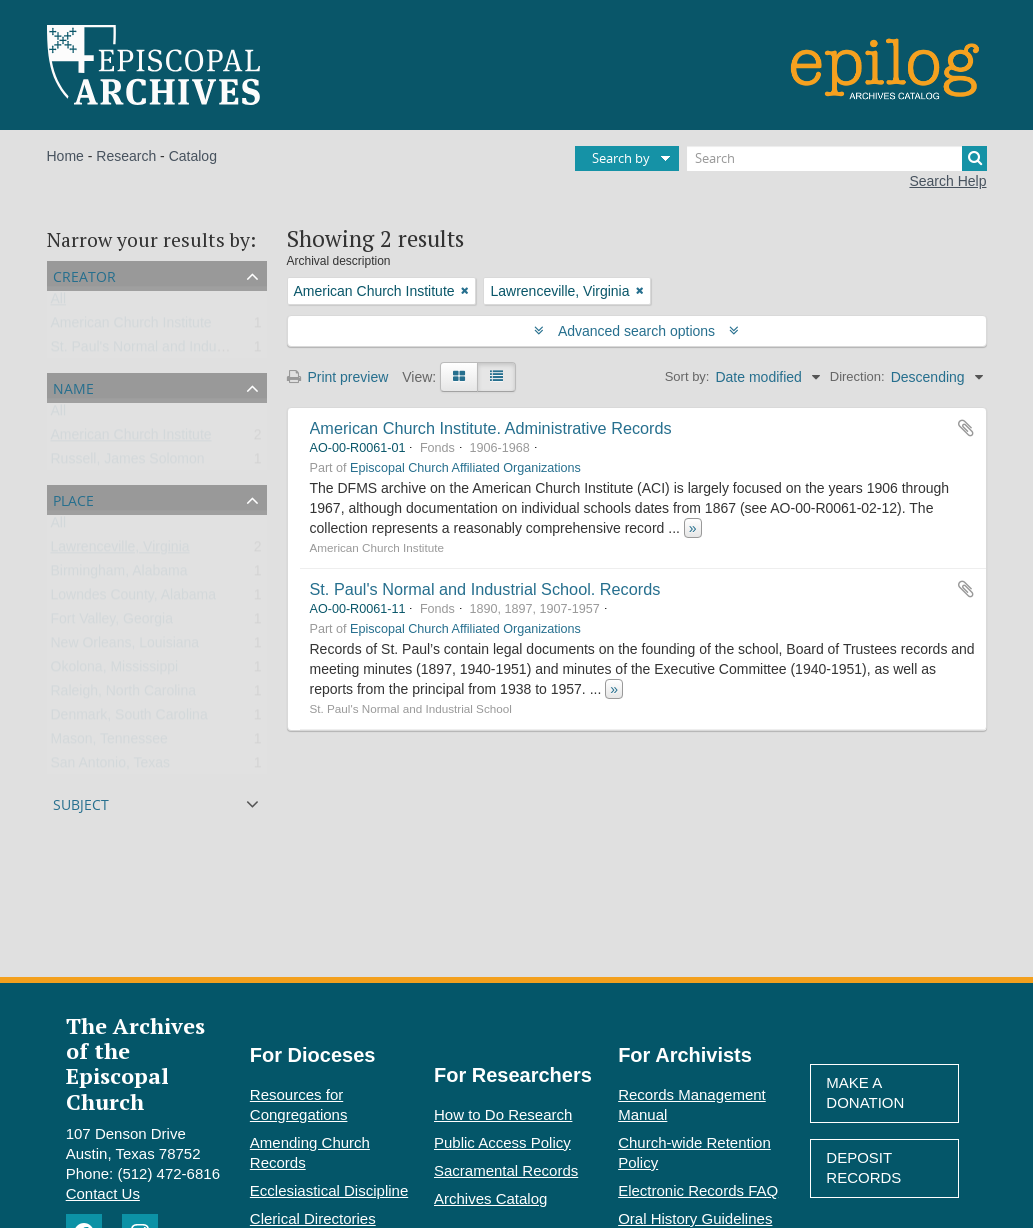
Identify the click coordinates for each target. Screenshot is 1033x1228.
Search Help (947, 181)
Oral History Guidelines (695, 1218)
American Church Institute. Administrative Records (491, 428)
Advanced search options (636, 331)
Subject (81, 802)
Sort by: (687, 376)
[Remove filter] (465, 291)
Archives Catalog (490, 1198)
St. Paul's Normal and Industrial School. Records (485, 589)
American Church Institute (131, 327)
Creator (84, 274)
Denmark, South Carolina (129, 719)
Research (126, 156)
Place (73, 498)
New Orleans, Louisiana (125, 647)
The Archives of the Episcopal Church (135, 1063)
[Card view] (459, 377)
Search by (621, 158)
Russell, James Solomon (128, 463)
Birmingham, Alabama (119, 575)
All (59, 303)
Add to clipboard (966, 428)
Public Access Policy (502, 1142)
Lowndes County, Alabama (134, 599)
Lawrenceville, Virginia (120, 551)
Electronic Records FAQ (698, 1190)
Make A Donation (865, 1092)
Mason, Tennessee (109, 743)
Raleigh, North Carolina (124, 695)
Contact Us (103, 1193)
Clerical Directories (313, 1218)
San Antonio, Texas (111, 767)
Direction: (857, 376)
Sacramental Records (506, 1170)
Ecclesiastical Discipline (329, 1190)
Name (73, 386)
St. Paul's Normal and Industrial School (172, 351)
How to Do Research (503, 1114)
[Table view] (496, 377)
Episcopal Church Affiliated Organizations (465, 468)
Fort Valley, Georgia (112, 623)
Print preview (338, 377)
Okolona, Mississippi (115, 671)
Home (65, 156)
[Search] (837, 158)
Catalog (193, 156)
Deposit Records (863, 1167)
